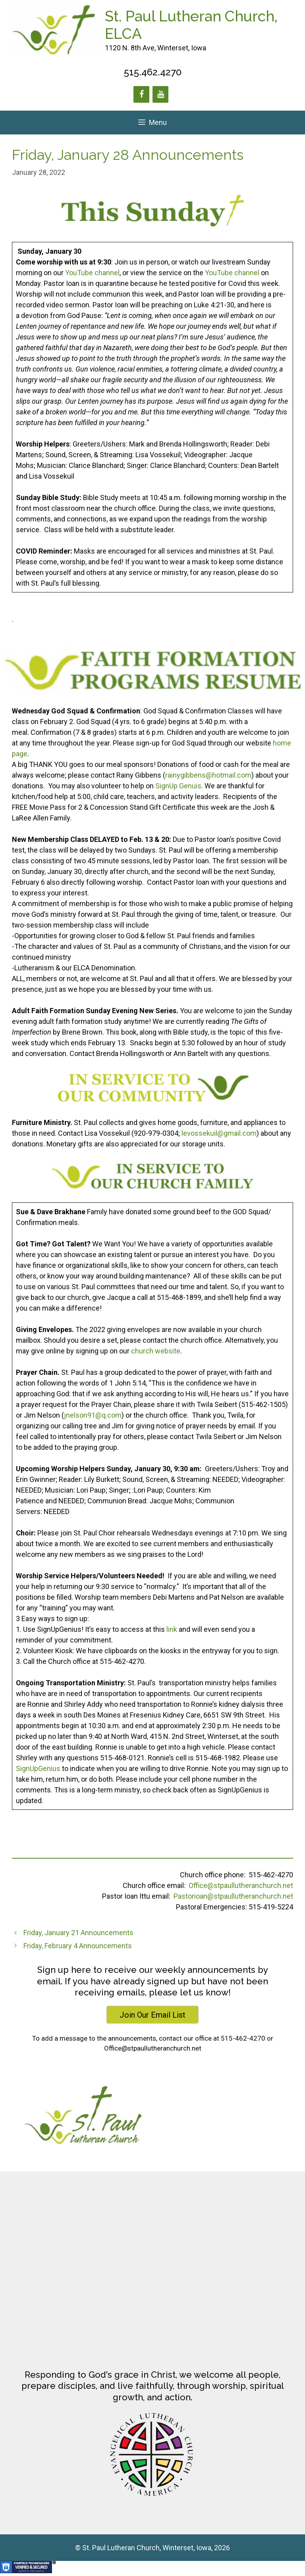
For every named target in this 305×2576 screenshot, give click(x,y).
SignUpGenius (38, 1768)
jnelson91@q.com (93, 1415)
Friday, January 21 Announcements (78, 1932)
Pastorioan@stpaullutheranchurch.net (233, 1896)
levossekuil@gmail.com (219, 1133)
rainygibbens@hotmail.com (208, 775)
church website (155, 1351)
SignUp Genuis (178, 786)
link (171, 1629)
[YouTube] (160, 94)
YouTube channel (92, 272)
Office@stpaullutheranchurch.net (241, 1885)
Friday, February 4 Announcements (77, 1946)
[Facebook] (141, 94)
